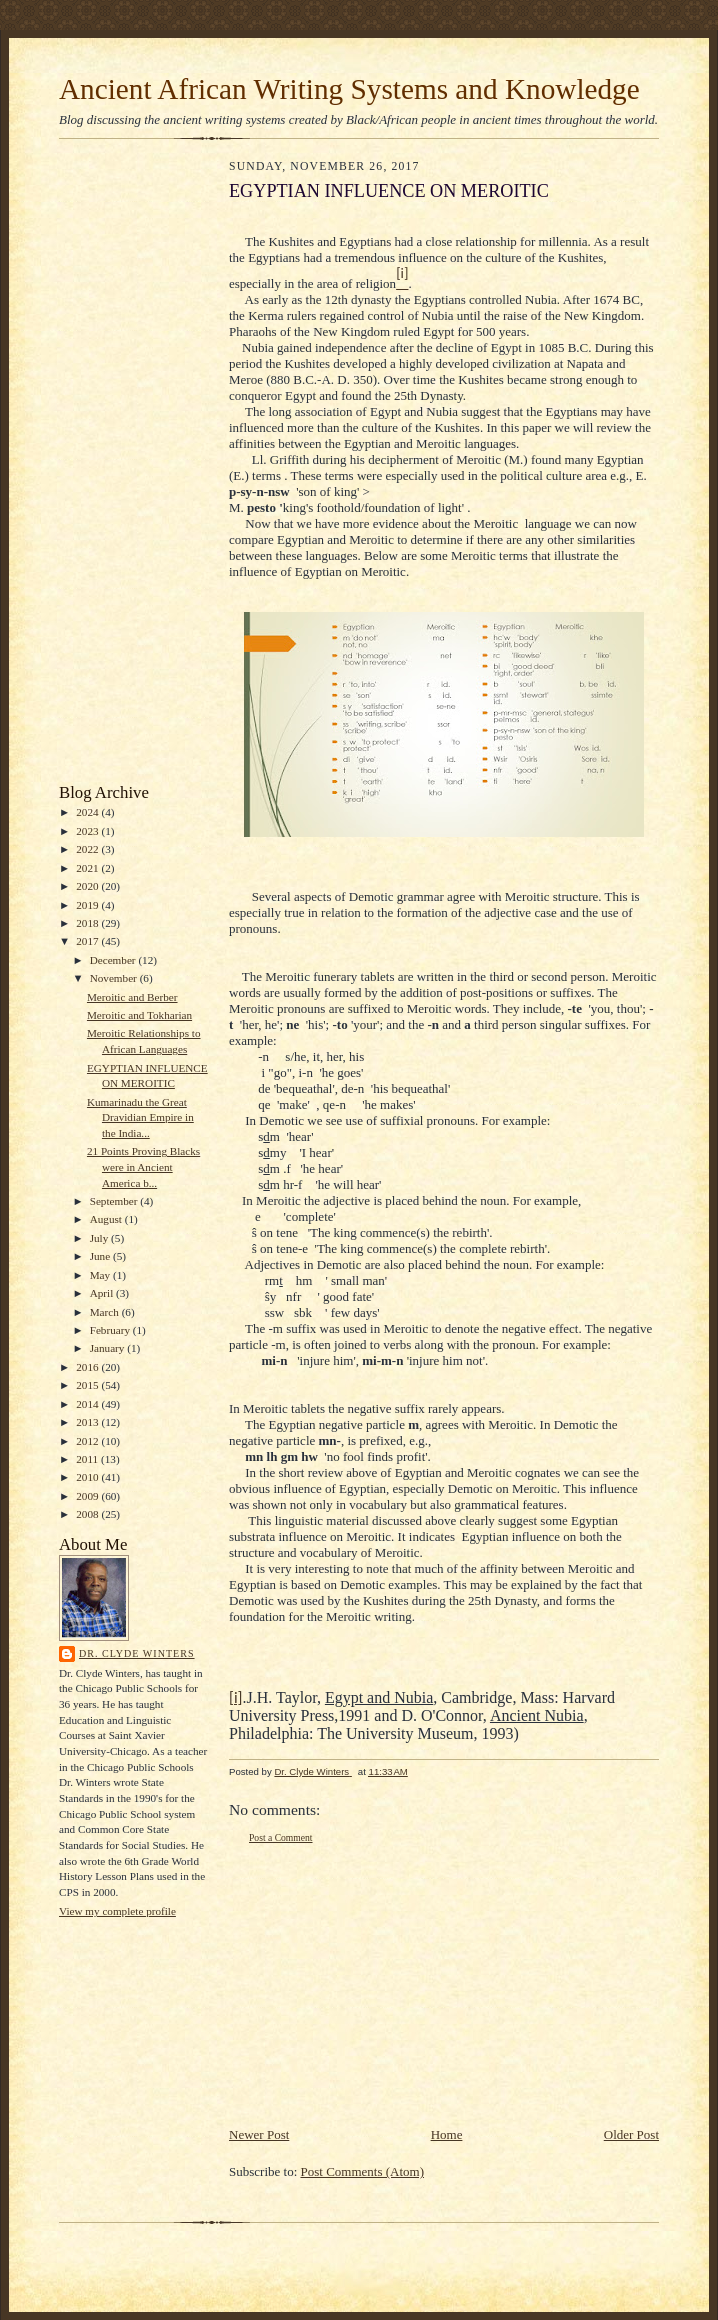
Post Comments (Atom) (363, 2171)
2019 (88, 905)
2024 (88, 812)
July (100, 1238)
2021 (88, 868)
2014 (88, 1404)
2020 (88, 886)
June (101, 1256)
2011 (88, 1459)
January (109, 1348)
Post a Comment (281, 1837)
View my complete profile (117, 1911)
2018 (88, 923)
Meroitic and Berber (132, 997)
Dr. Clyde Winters (137, 1653)
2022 (88, 849)
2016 (88, 1367)
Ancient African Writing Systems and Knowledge (349, 89)
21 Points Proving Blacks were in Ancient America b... (143, 1166)
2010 (88, 1477)
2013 (88, 1422)
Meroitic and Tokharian (139, 1015)
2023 (88, 831)
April (103, 1293)
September (115, 1201)
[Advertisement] (119, 466)
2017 (88, 941)
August (107, 1219)
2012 (88, 1441)
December (114, 960)
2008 (88, 1514)
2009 (88, 1496)
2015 (88, 1385)
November (115, 978)
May (101, 1275)
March (106, 1312)
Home (447, 2134)
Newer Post (259, 2134)
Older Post (631, 2134)
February (111, 1330)
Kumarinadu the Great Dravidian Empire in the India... (140, 1117)
